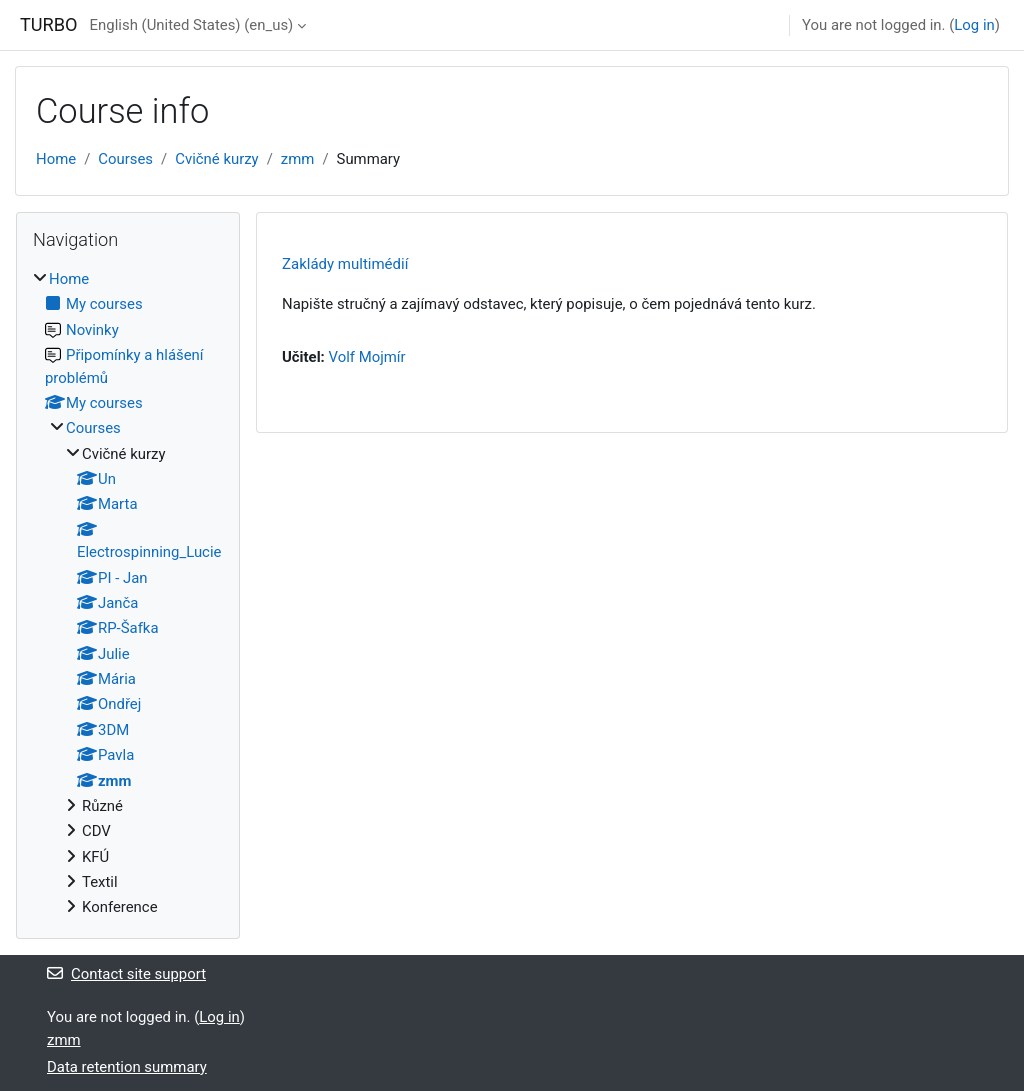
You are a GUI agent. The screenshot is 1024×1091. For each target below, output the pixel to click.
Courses (125, 159)
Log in (974, 25)
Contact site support (126, 974)
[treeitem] (128, 593)
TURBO (49, 24)
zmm (298, 159)
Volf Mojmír (366, 357)
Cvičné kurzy (216, 159)
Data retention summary (127, 1067)
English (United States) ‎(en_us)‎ (192, 25)
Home (56, 159)
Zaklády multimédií (345, 264)
